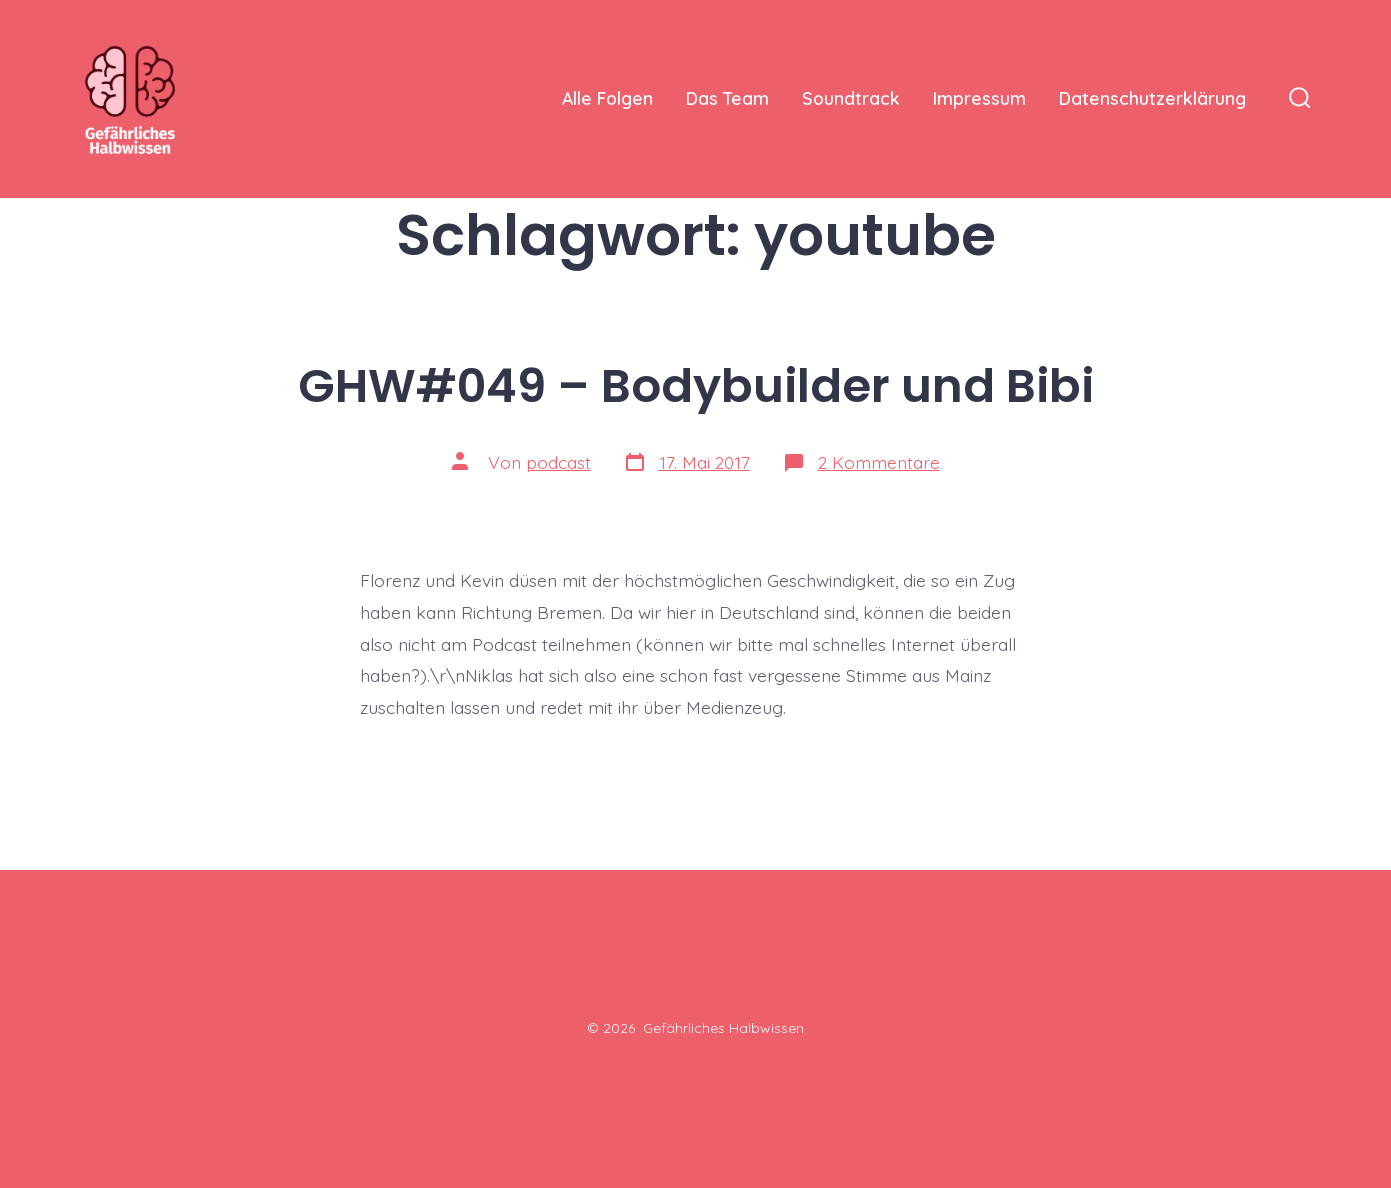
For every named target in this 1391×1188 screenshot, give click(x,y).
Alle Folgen (607, 98)
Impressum (979, 98)
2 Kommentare (879, 462)
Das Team (727, 98)
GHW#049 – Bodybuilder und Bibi (696, 385)
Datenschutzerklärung (1152, 98)
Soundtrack (851, 98)
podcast (558, 462)
